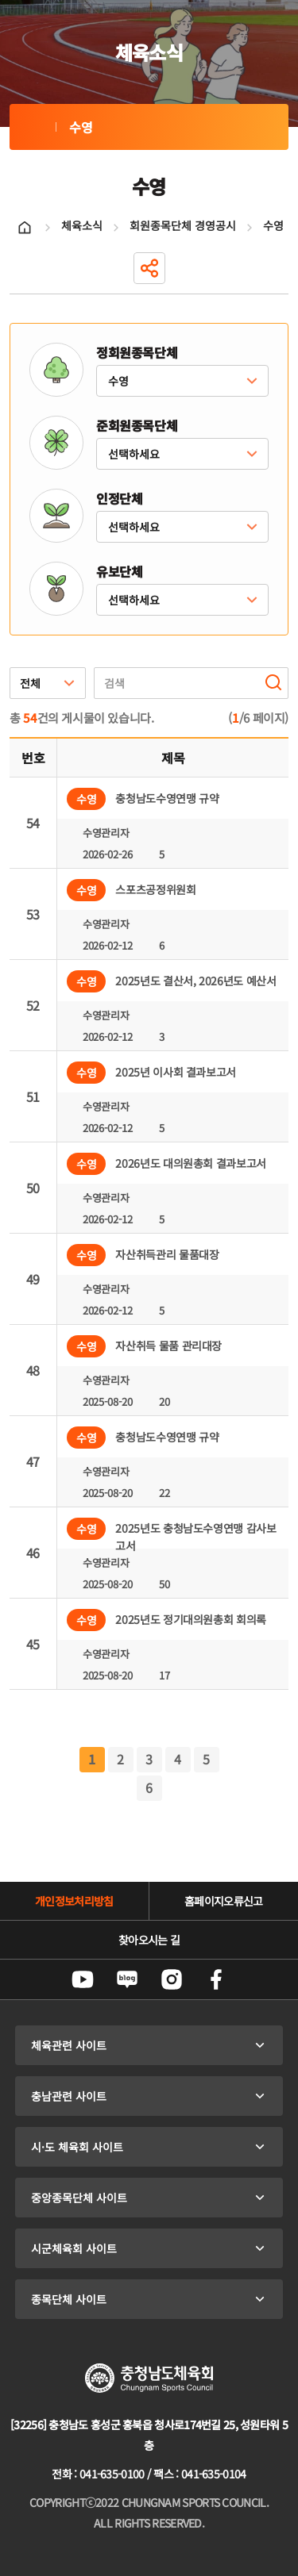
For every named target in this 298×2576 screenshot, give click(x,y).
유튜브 (82, 1979)
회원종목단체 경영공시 (183, 225)
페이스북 (216, 1979)
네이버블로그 (127, 1979)
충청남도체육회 (149, 2378)
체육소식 (82, 225)
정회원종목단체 (136, 352)
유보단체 (119, 571)
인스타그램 (171, 1979)
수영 (32, 126)
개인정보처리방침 (74, 1901)
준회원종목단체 (136, 425)
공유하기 (149, 268)
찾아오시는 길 (149, 1940)
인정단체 (119, 498)
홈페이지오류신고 (223, 1901)
